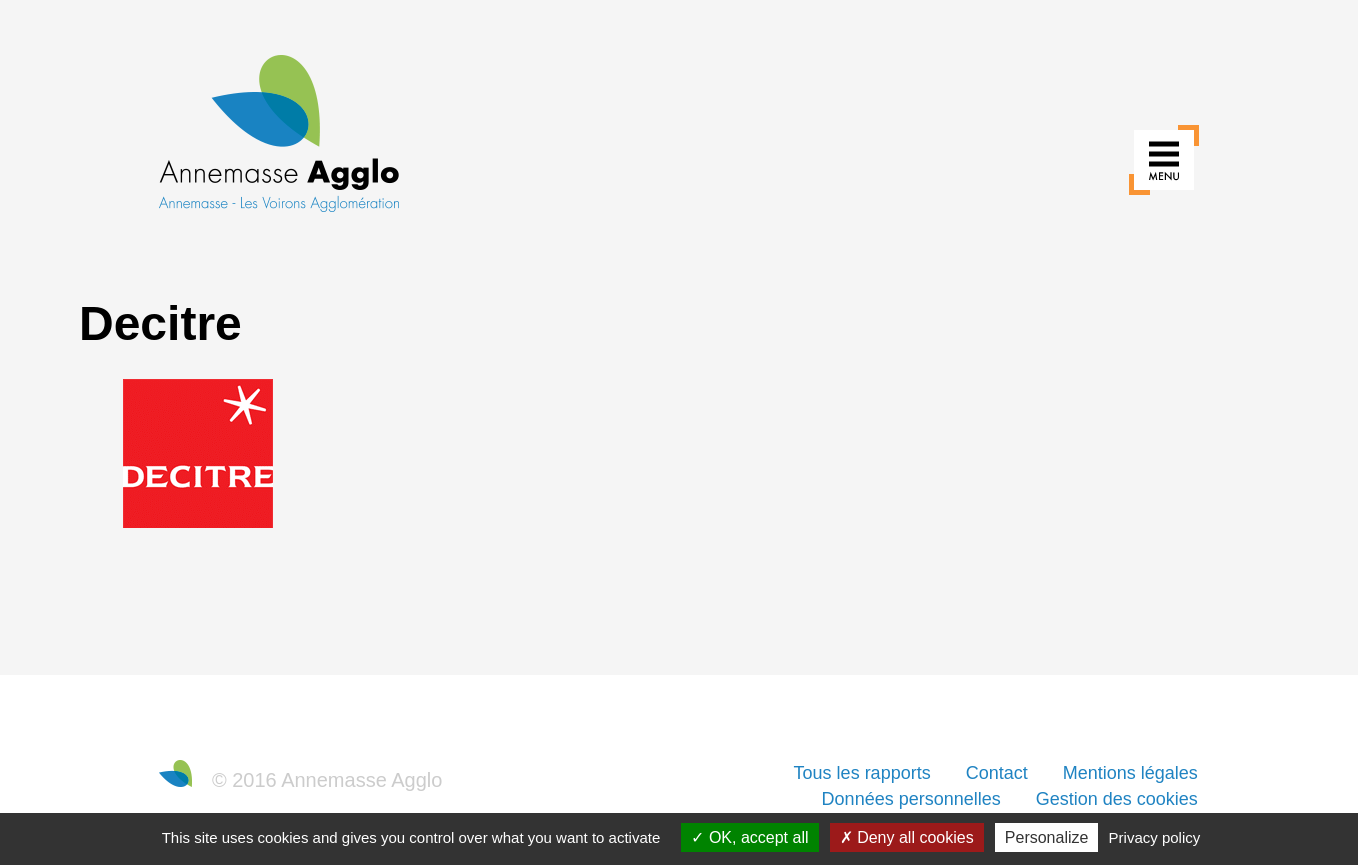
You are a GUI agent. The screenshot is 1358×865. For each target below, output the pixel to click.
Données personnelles (911, 799)
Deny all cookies (907, 837)
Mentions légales (1130, 773)
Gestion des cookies (1117, 799)
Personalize (1047, 837)
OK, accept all (749, 837)
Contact (997, 773)
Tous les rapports (862, 773)
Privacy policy (1155, 837)
